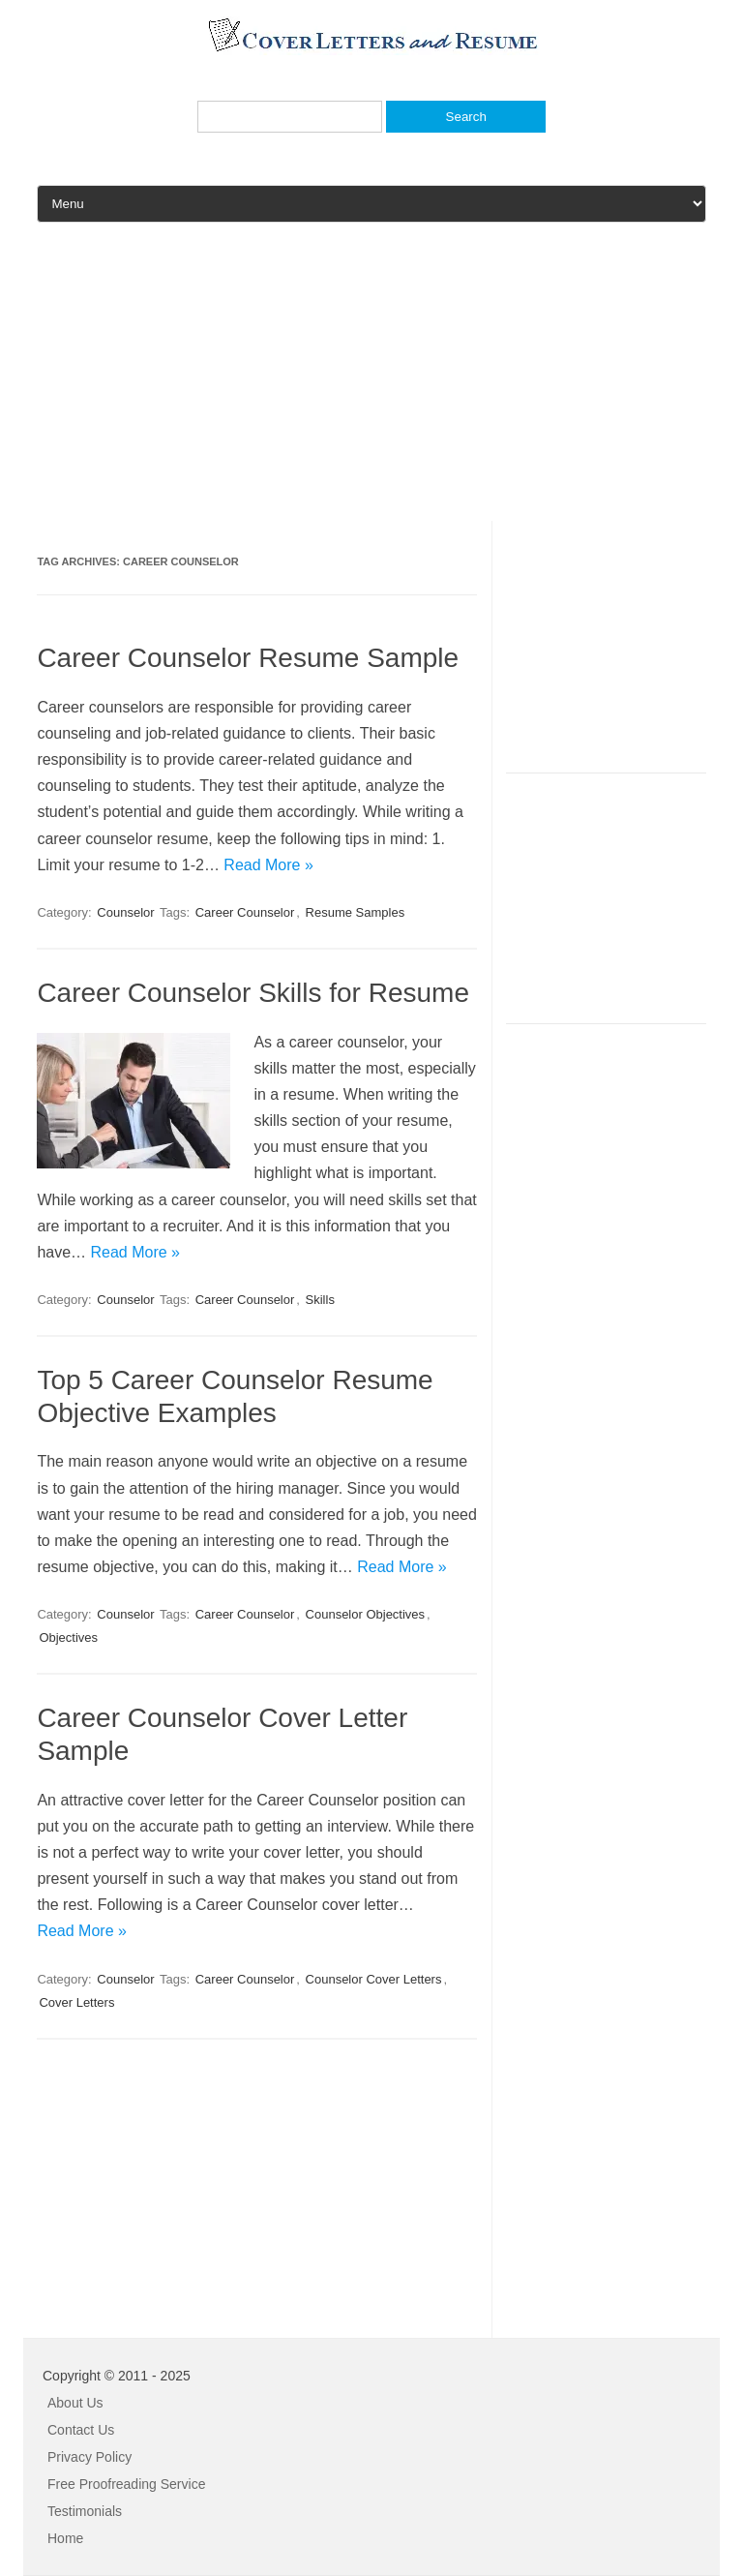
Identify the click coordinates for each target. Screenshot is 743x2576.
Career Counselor (245, 912)
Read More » (268, 865)
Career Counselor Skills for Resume (253, 993)
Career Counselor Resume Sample (248, 658)
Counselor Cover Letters (374, 1979)
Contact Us (80, 2430)
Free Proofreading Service (126, 2484)
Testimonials (84, 2511)
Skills (320, 1299)
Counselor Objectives (366, 1614)
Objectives (68, 1637)
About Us (75, 2402)
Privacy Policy (89, 2457)
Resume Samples (355, 912)
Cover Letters (76, 2002)
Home (65, 2538)
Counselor (125, 912)
